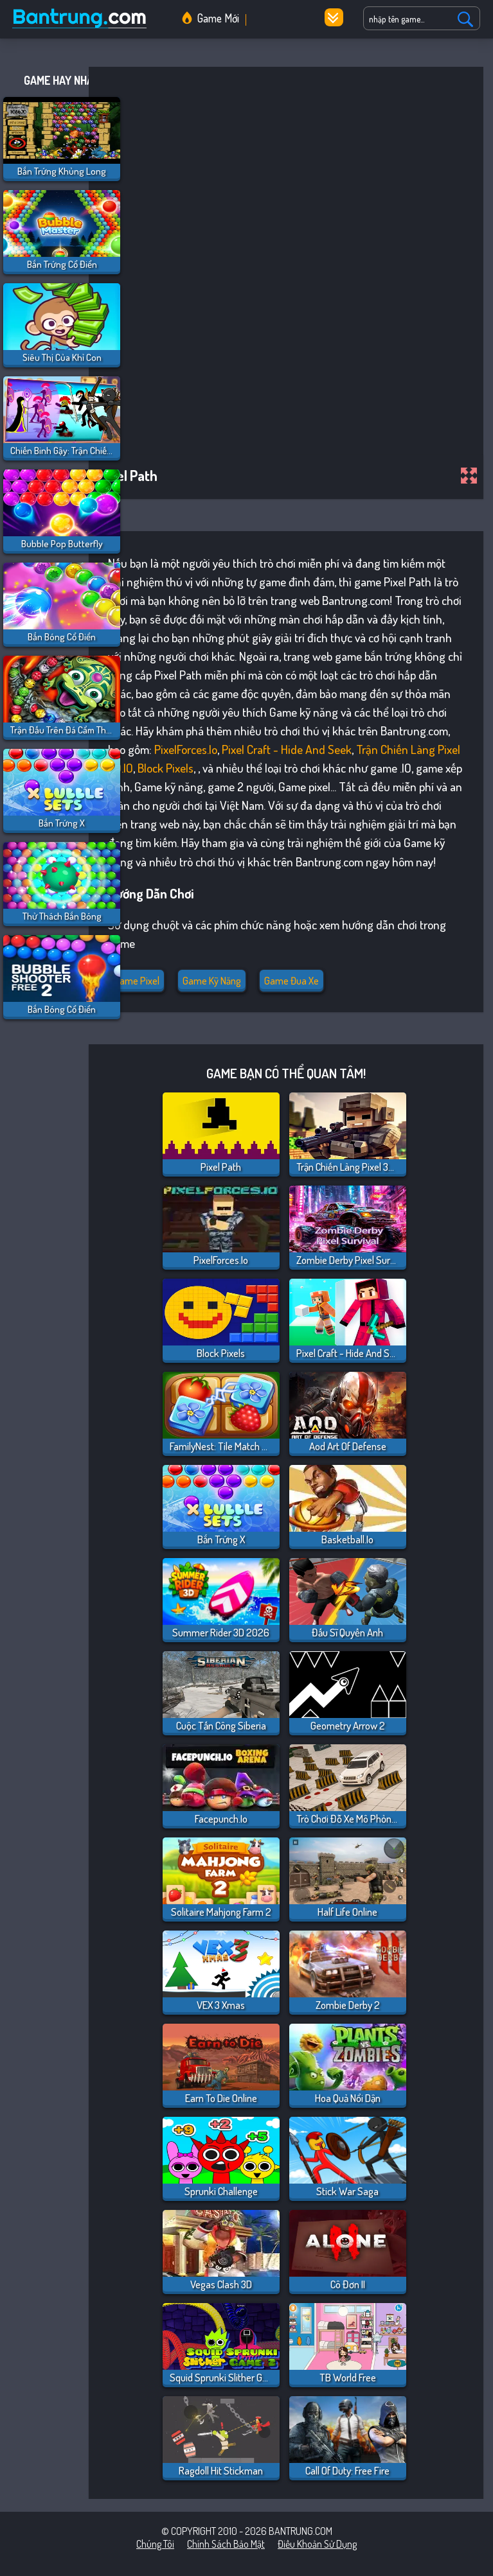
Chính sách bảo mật (226, 2543)
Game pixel (136, 980)
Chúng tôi (155, 2543)
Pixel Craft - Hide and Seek (287, 749)
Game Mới (218, 18)
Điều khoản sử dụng (317, 2543)
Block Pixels (165, 768)
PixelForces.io (185, 749)
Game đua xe (291, 980)
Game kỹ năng (212, 980)
